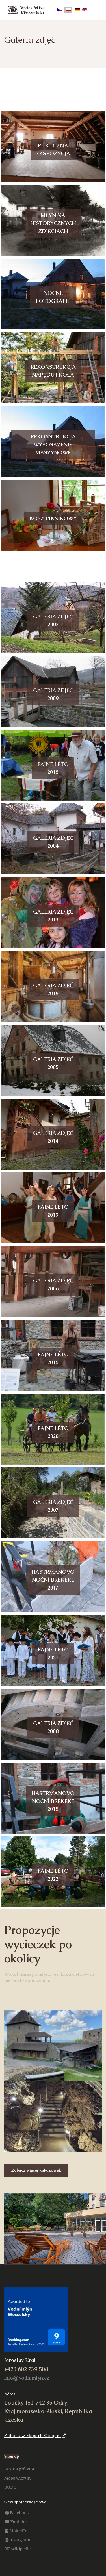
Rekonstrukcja (53, 444)
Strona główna (19, 2469)
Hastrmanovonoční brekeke (53, 1580)
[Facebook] (17, 2513)
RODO (10, 2487)
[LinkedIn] (16, 2531)
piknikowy (53, 518)
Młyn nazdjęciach (53, 223)
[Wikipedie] (18, 2549)
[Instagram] (17, 2540)
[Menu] (99, 10)
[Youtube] (16, 2522)
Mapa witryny (17, 2478)
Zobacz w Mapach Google (35, 2435)
